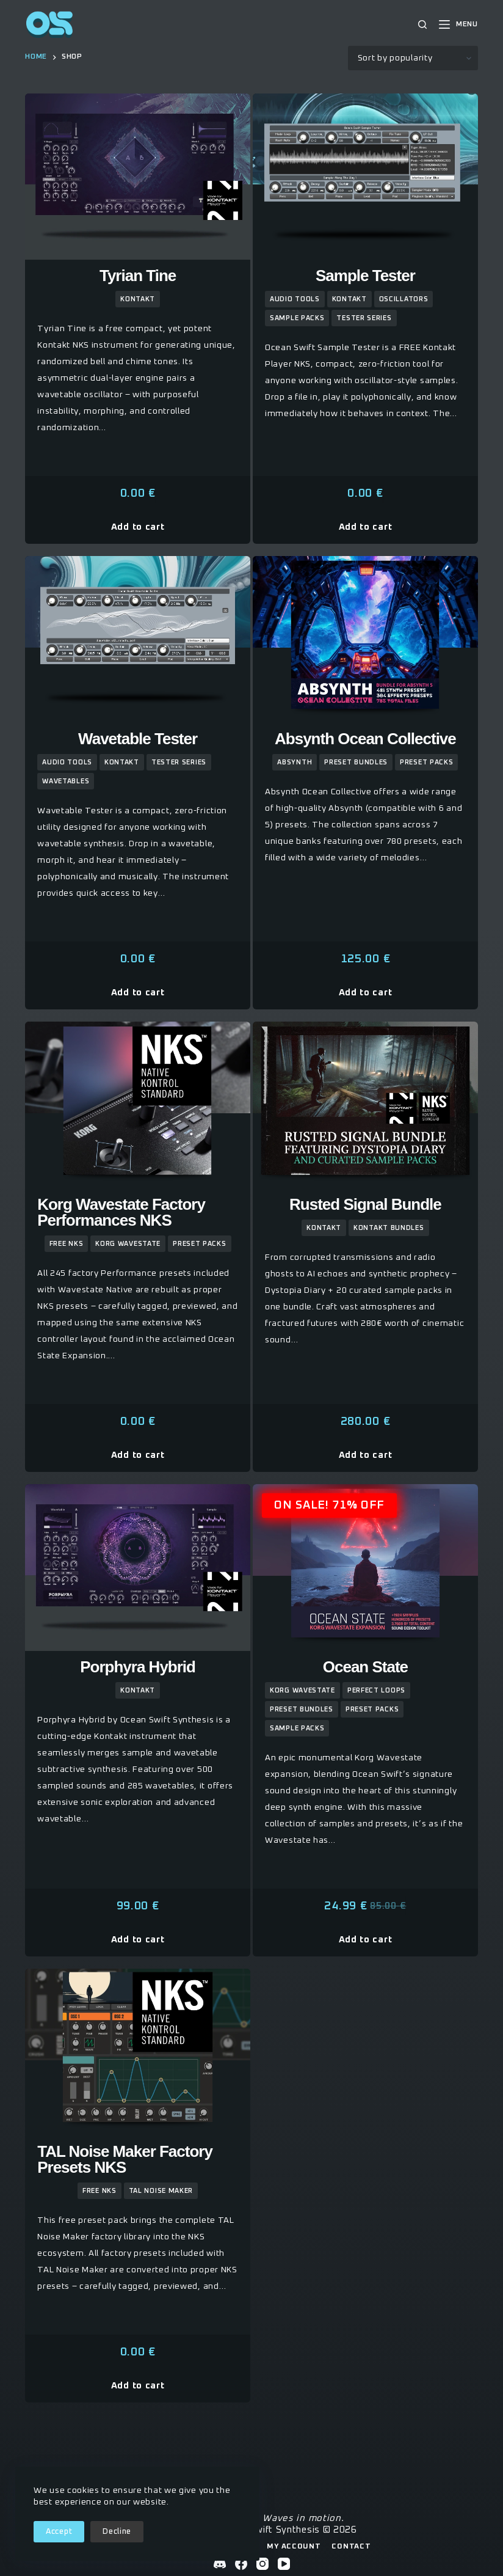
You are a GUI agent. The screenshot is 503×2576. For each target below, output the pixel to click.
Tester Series (363, 318)
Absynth (294, 762)
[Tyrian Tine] (137, 176)
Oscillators (404, 299)
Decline (117, 2532)
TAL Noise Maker (161, 2190)
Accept (59, 2532)
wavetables (65, 781)
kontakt (137, 299)
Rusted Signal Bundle (365, 1204)
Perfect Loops (376, 1690)
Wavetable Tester (137, 739)
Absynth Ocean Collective (365, 739)
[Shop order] (413, 58)
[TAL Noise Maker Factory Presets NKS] (137, 2052)
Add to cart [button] (138, 527)
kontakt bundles (388, 1227)
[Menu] (458, 24)
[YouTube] (284, 2564)
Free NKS (66, 1243)
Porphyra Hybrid (137, 1667)
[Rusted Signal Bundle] (365, 1105)
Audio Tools (295, 299)
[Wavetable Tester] (137, 639)
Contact (351, 2546)
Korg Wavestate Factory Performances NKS (121, 1212)
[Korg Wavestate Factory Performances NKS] (137, 1105)
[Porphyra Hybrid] (137, 1567)
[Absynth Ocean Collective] (365, 639)
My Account (293, 2546)
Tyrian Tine (138, 275)
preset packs (426, 762)
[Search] (422, 24)
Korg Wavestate (128, 1243)
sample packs (297, 318)
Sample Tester (365, 275)
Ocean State (365, 1667)
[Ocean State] (365, 1567)
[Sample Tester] (365, 176)
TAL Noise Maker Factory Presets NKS (124, 2159)
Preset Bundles (356, 762)
